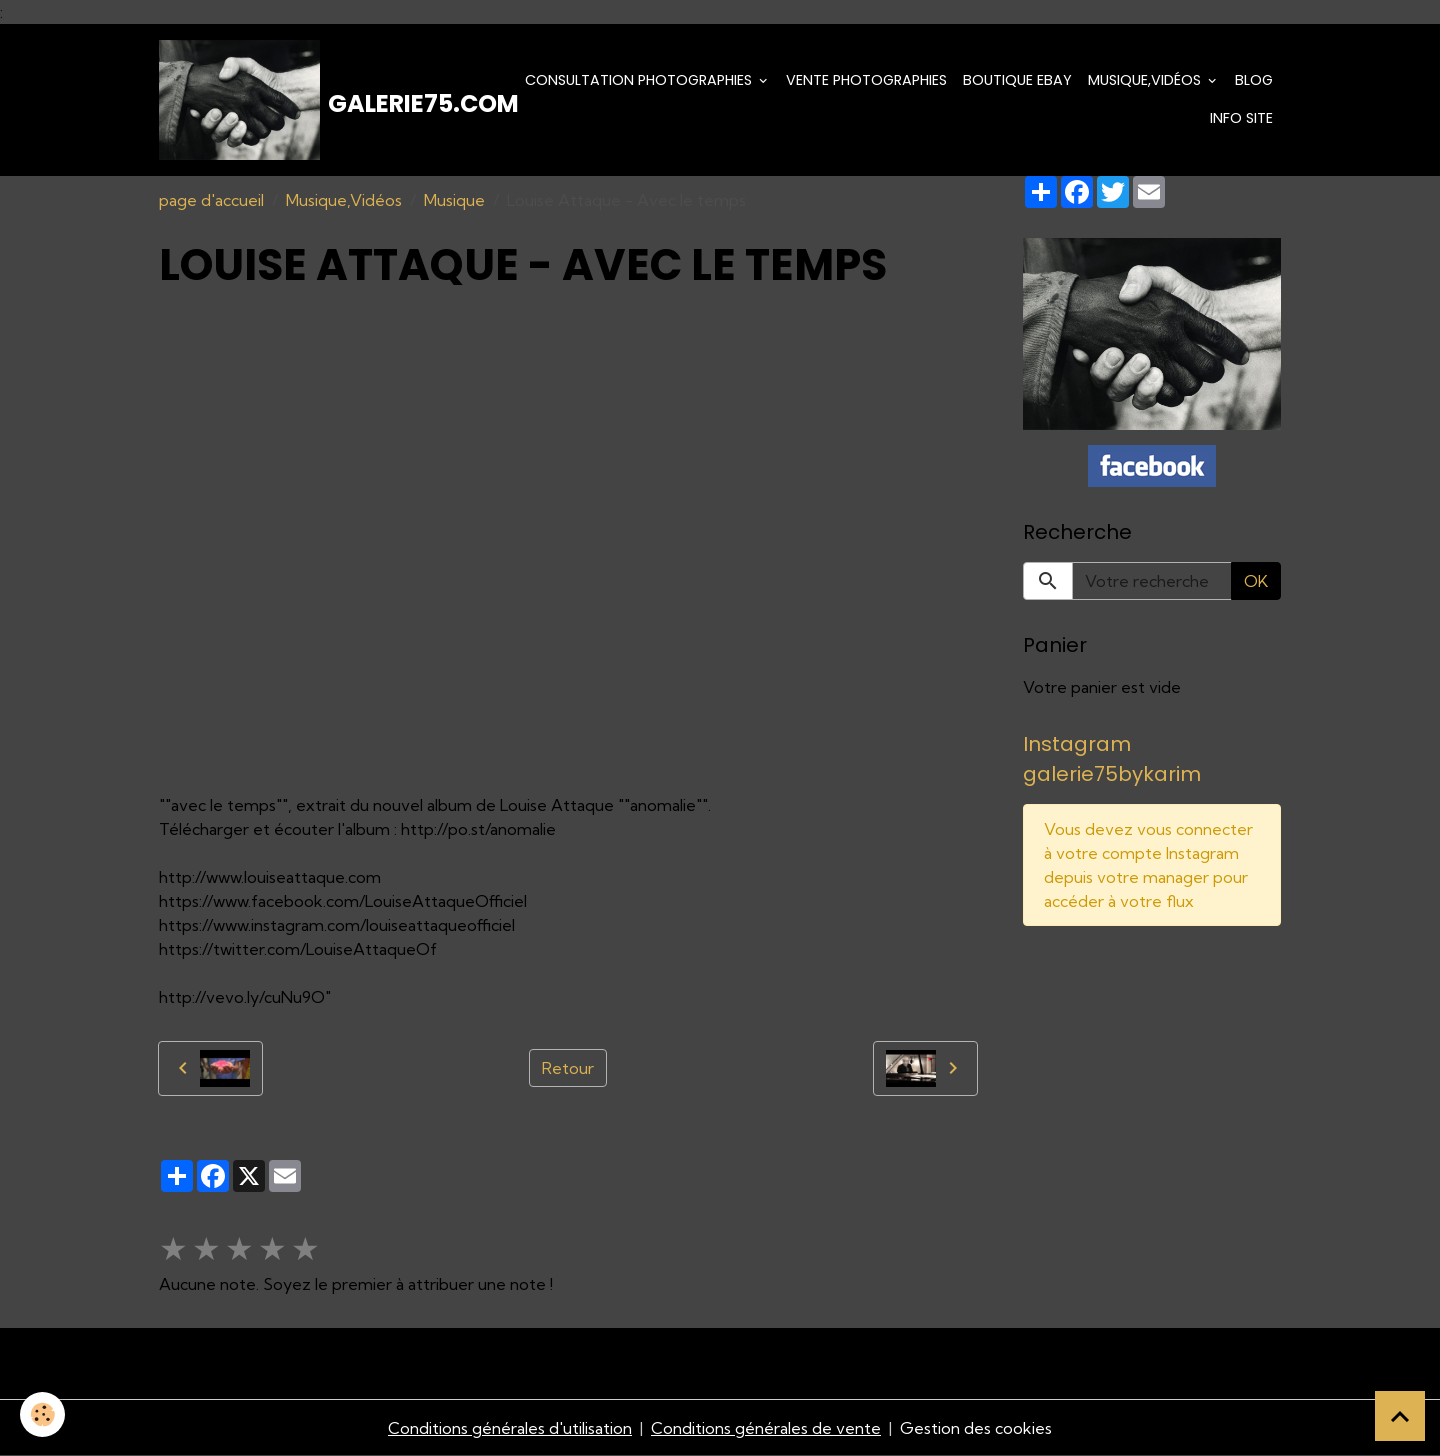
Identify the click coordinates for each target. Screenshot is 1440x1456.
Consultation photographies (640, 80)
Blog (1254, 80)
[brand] (324, 100)
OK (1256, 581)
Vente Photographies (866, 80)
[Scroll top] (1400, 1416)
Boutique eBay (1017, 80)
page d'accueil (211, 200)
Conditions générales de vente (766, 1428)
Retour (568, 1068)
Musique (454, 200)
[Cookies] (42, 1414)
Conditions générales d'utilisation (510, 1428)
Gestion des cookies (976, 1428)
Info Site (1241, 118)
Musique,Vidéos (1146, 80)
